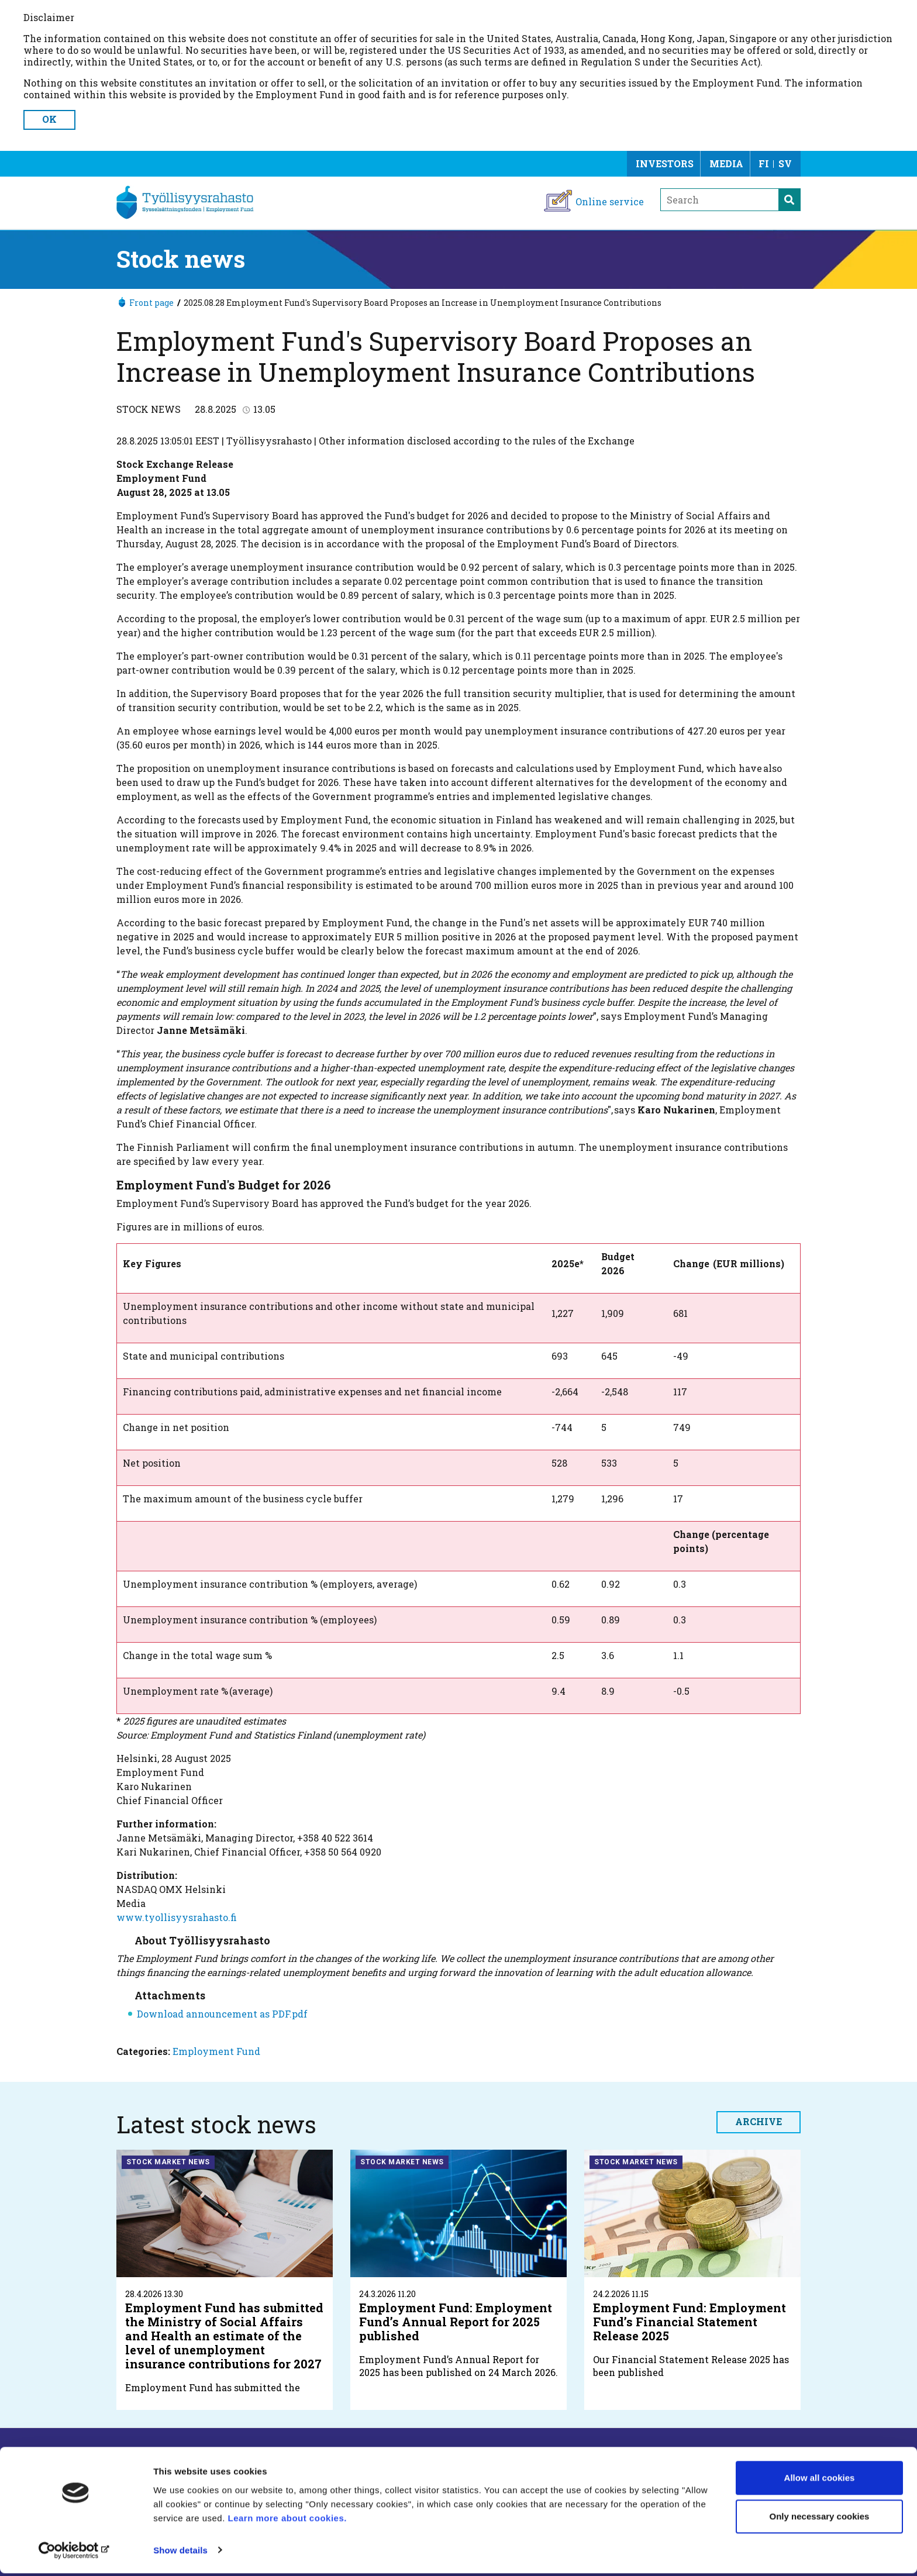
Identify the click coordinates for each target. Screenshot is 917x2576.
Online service (609, 201)
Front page (151, 302)
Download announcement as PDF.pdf (222, 2014)
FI (764, 163)
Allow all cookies (819, 2481)
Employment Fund (216, 2051)
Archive (758, 2121)
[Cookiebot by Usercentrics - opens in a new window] (76, 2553)
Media (726, 163)
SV (785, 163)
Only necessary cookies (820, 2519)
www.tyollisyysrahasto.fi (176, 1917)
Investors (665, 163)
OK (49, 119)
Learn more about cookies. (289, 2521)
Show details (180, 2553)
